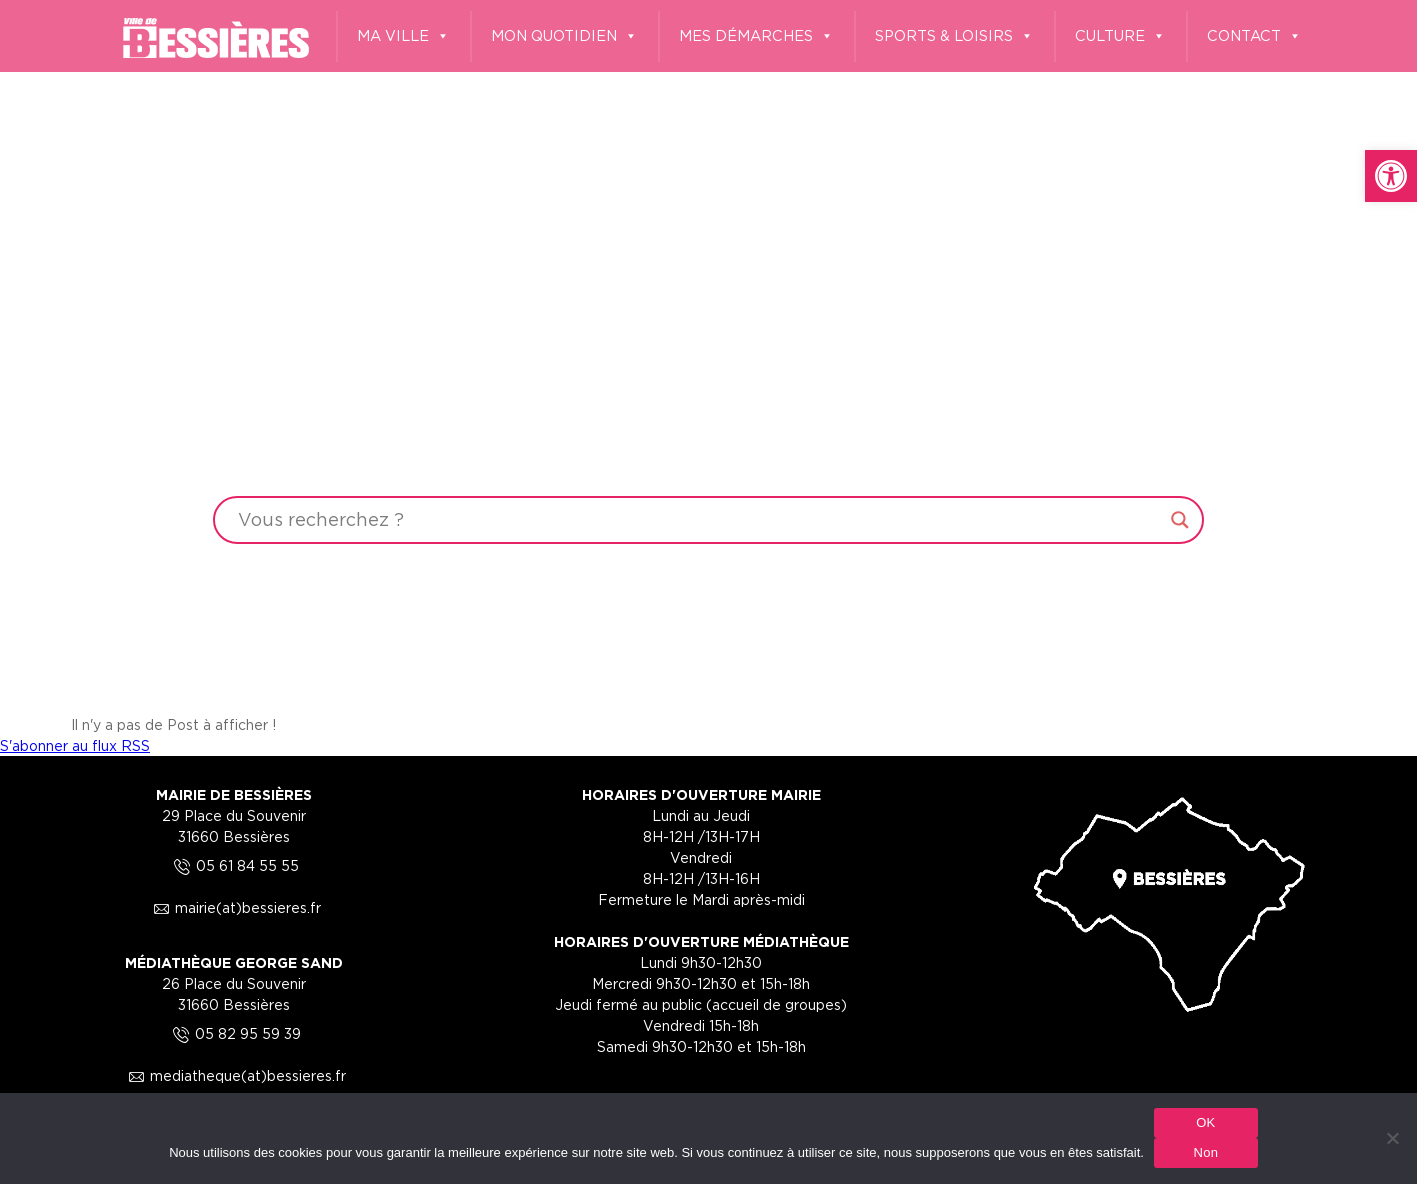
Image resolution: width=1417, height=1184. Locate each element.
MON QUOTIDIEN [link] (564, 36)
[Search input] (700, 520)
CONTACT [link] (1254, 36)
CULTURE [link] (1120, 36)
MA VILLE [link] (403, 36)
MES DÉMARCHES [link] (756, 36)
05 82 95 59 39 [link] (234, 1033)
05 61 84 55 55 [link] (233, 865)
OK (1205, 1122)
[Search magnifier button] (1180, 520)
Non (1206, 1152)
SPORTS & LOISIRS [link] (954, 36)
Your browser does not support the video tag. (708, 354)
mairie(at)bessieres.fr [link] (234, 907)
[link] (1391, 176)
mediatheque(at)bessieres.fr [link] (234, 1075)
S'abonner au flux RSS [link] (75, 745)
